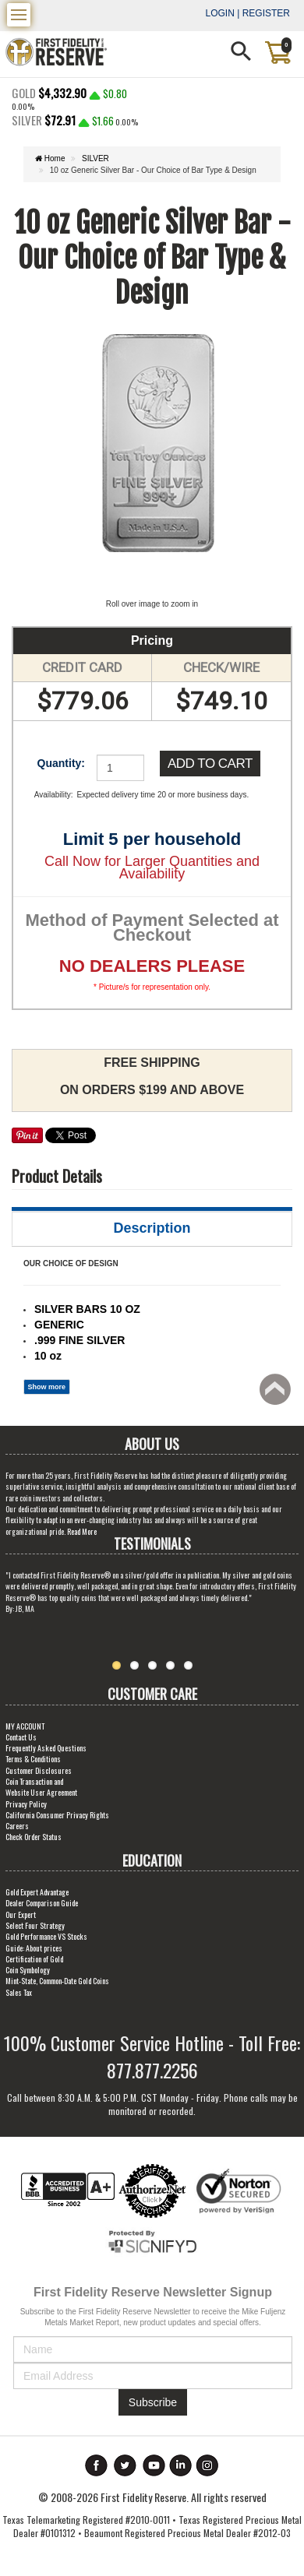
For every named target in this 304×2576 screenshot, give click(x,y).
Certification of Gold (34, 1959)
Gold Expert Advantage (37, 1892)
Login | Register (248, 13)
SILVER (95, 158)
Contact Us (21, 1737)
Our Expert (20, 1914)
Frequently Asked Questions (46, 1748)
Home (50, 158)
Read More (82, 1531)
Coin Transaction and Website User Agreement (41, 1786)
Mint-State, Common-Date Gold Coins (57, 1981)
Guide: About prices (33, 1948)
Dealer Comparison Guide (41, 1903)
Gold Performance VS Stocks (46, 1936)
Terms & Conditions (33, 1759)
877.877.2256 (152, 2070)
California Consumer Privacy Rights (57, 1815)
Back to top (277, 1393)
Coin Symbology (27, 1970)
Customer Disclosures (38, 1770)
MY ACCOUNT (24, 1726)
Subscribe (153, 2402)
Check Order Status (33, 1836)
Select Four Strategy (35, 1925)
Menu (20, 10)
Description (151, 1228)
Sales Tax (18, 1992)
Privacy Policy (26, 1804)
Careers (17, 1826)
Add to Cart (210, 763)
